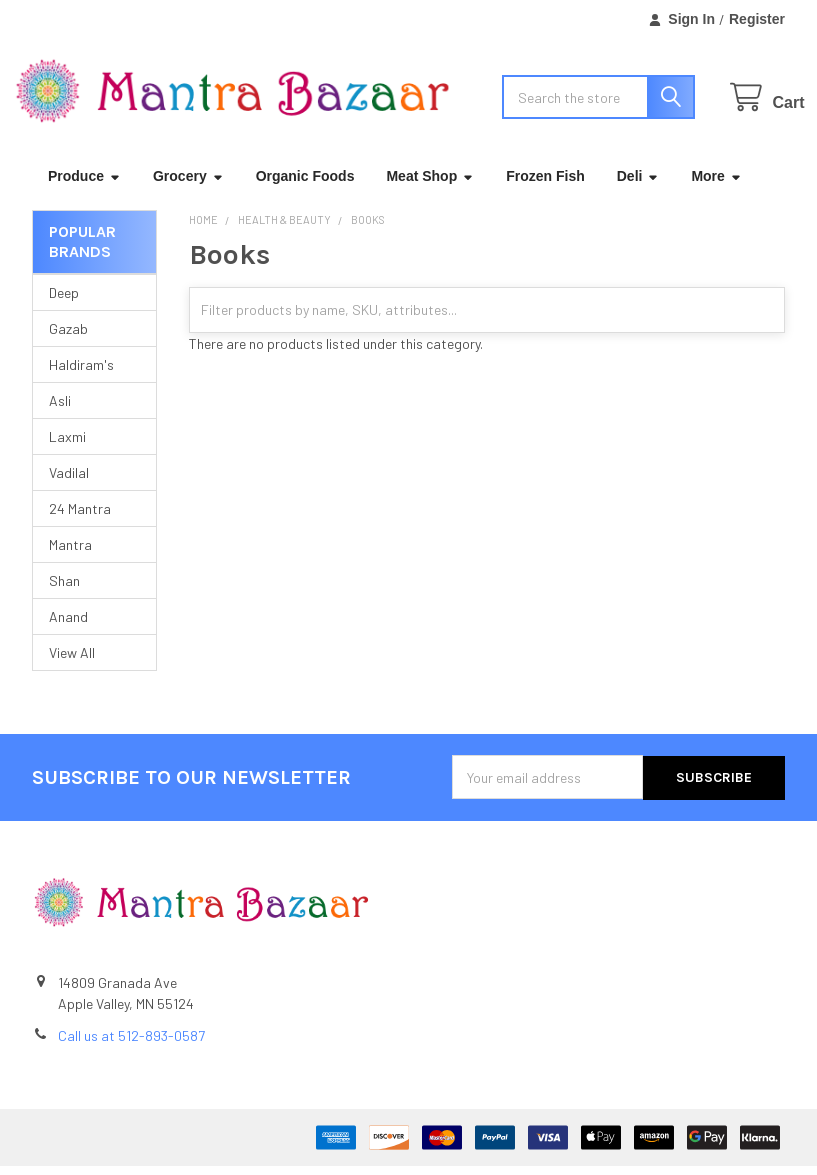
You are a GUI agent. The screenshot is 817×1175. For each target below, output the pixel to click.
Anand (68, 627)
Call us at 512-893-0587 (131, 1044)
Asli (60, 411)
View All (72, 663)
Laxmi (67, 447)
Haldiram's (81, 375)
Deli (638, 187)
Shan (64, 591)
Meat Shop (430, 187)
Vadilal (69, 483)
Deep (64, 303)
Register (757, 19)
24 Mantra (80, 519)
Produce (84, 187)
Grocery (188, 187)
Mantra (70, 555)
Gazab (68, 339)
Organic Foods (305, 187)
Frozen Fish (545, 187)
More (716, 187)
